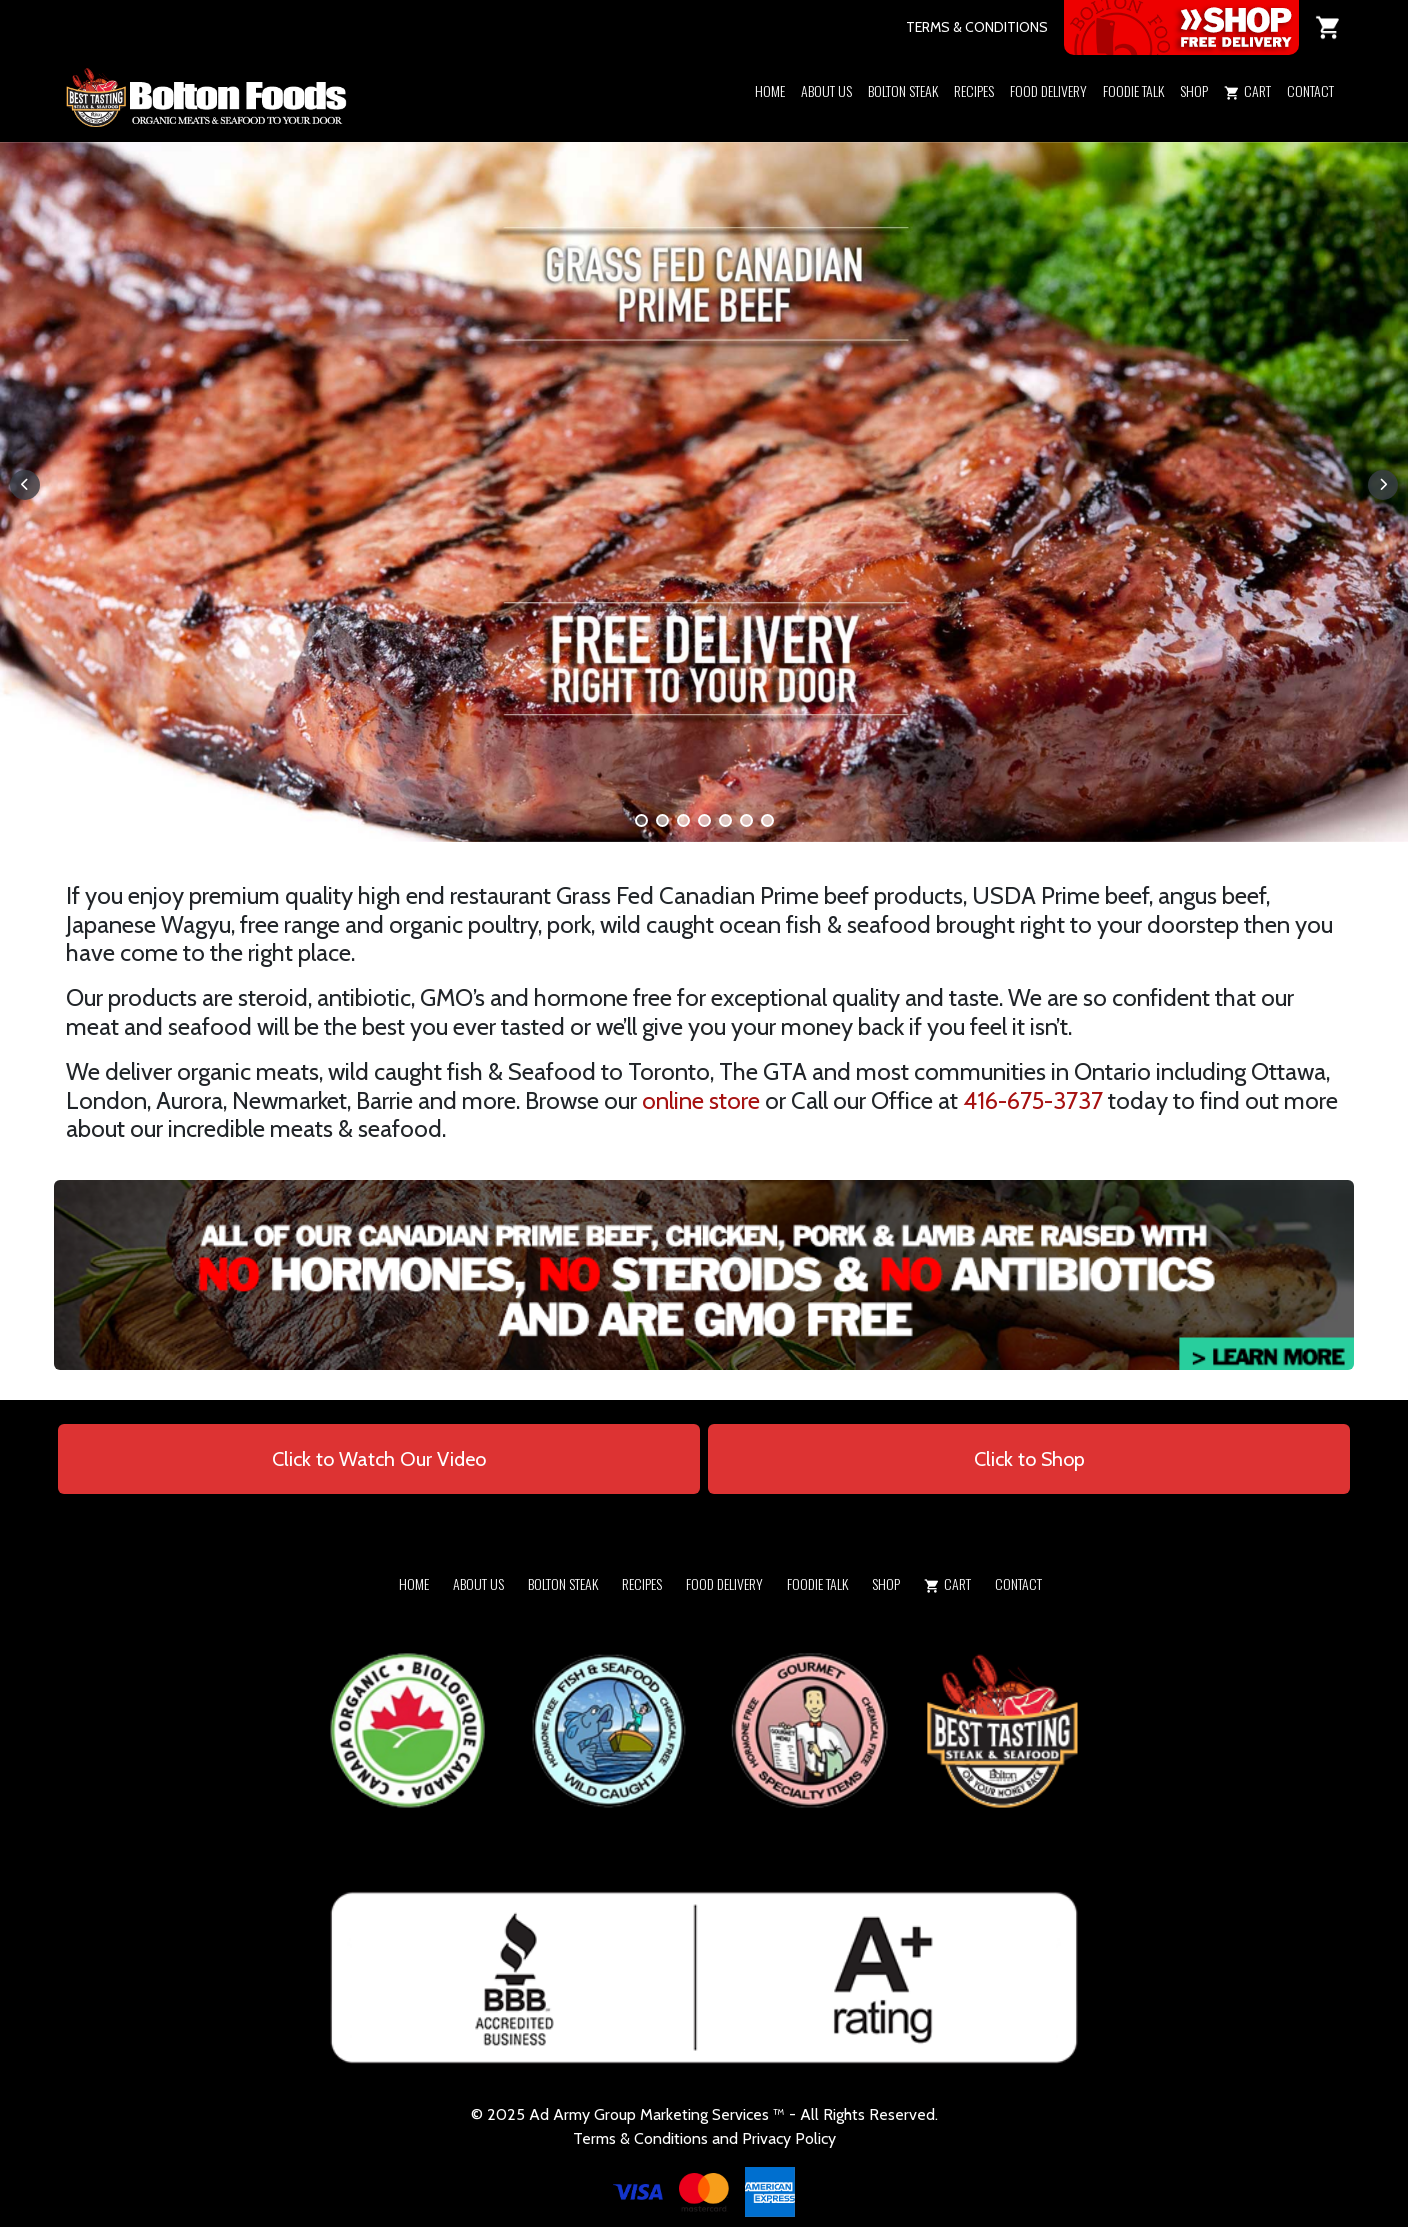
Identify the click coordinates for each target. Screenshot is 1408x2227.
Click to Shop (1029, 1459)
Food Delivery (1048, 90)
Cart (1247, 90)
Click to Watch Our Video (379, 1459)
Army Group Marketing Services (661, 2114)
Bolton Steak (903, 90)
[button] (1194, 117)
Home (770, 90)
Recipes (974, 90)
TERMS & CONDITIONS (977, 27)
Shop (1194, 90)
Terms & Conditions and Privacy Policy (704, 2138)
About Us (826, 90)
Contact (1310, 90)
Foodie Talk (1133, 90)
